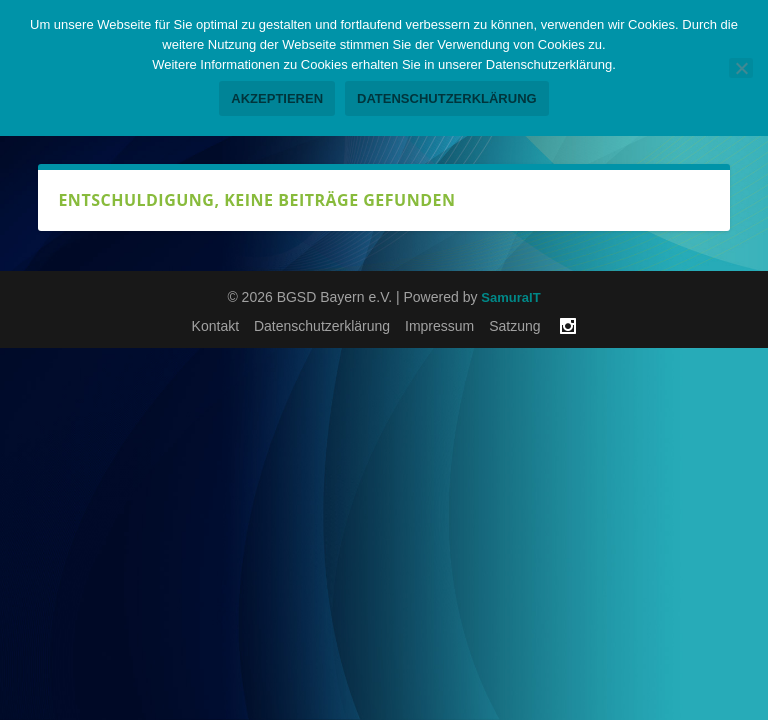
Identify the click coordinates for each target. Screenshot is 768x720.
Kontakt (215, 326)
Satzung (514, 326)
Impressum (439, 326)
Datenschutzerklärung (322, 326)
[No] (741, 68)
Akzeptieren (277, 98)
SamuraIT (510, 297)
